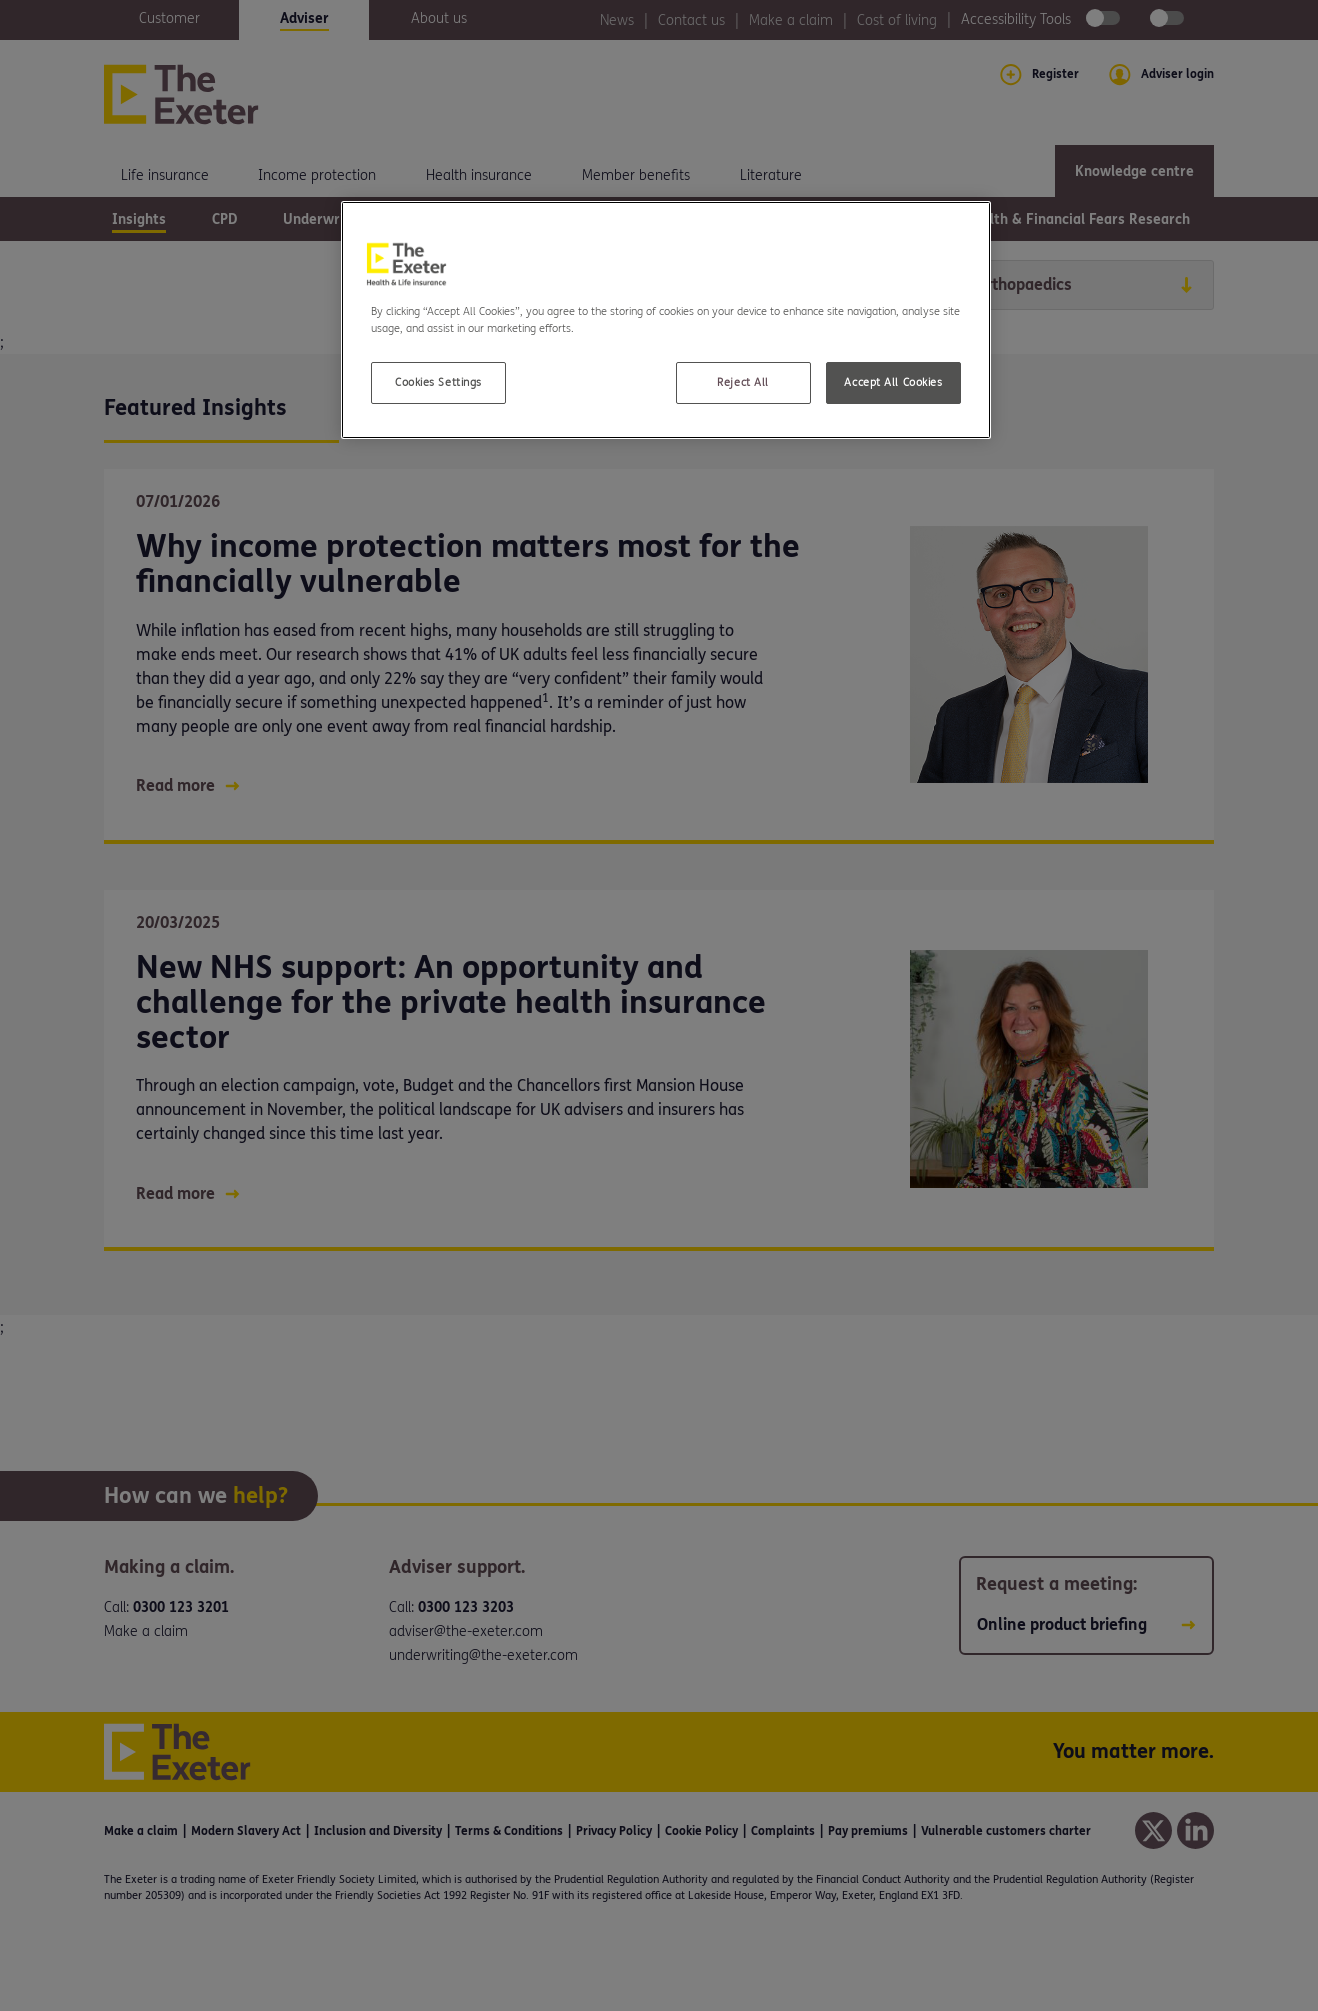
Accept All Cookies (893, 382)
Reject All (743, 382)
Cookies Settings (438, 382)
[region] (666, 320)
